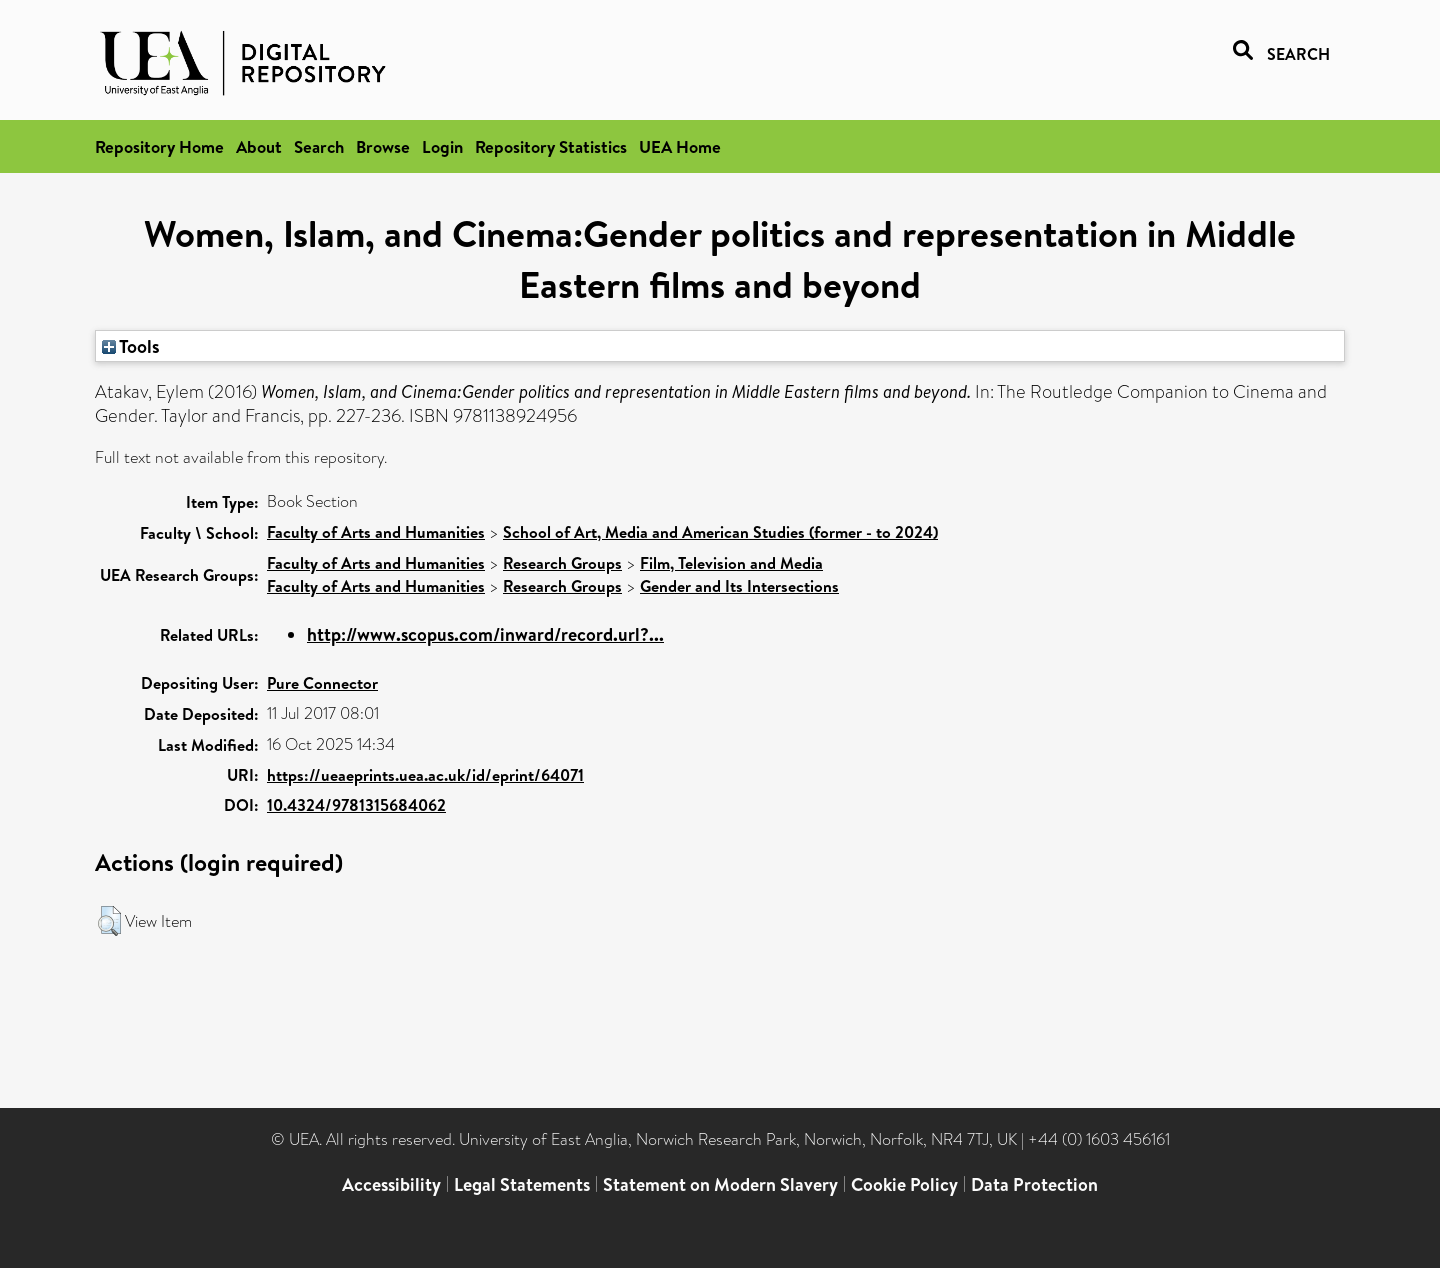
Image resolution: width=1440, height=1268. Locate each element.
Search (319, 146)
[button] (109, 921)
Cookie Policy (904, 1184)
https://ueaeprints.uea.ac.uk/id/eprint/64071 (425, 775)
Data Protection (1034, 1184)
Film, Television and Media (731, 563)
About (259, 146)
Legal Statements (522, 1184)
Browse (383, 146)
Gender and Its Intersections (739, 586)
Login (442, 146)
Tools (131, 346)
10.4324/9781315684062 (356, 805)
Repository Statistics (551, 146)
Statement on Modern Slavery (720, 1184)
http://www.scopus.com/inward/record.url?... (485, 634)
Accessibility (391, 1184)
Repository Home (159, 146)
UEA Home (680, 146)
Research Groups (562, 563)
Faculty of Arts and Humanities (376, 532)
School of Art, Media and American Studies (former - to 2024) (720, 532)
